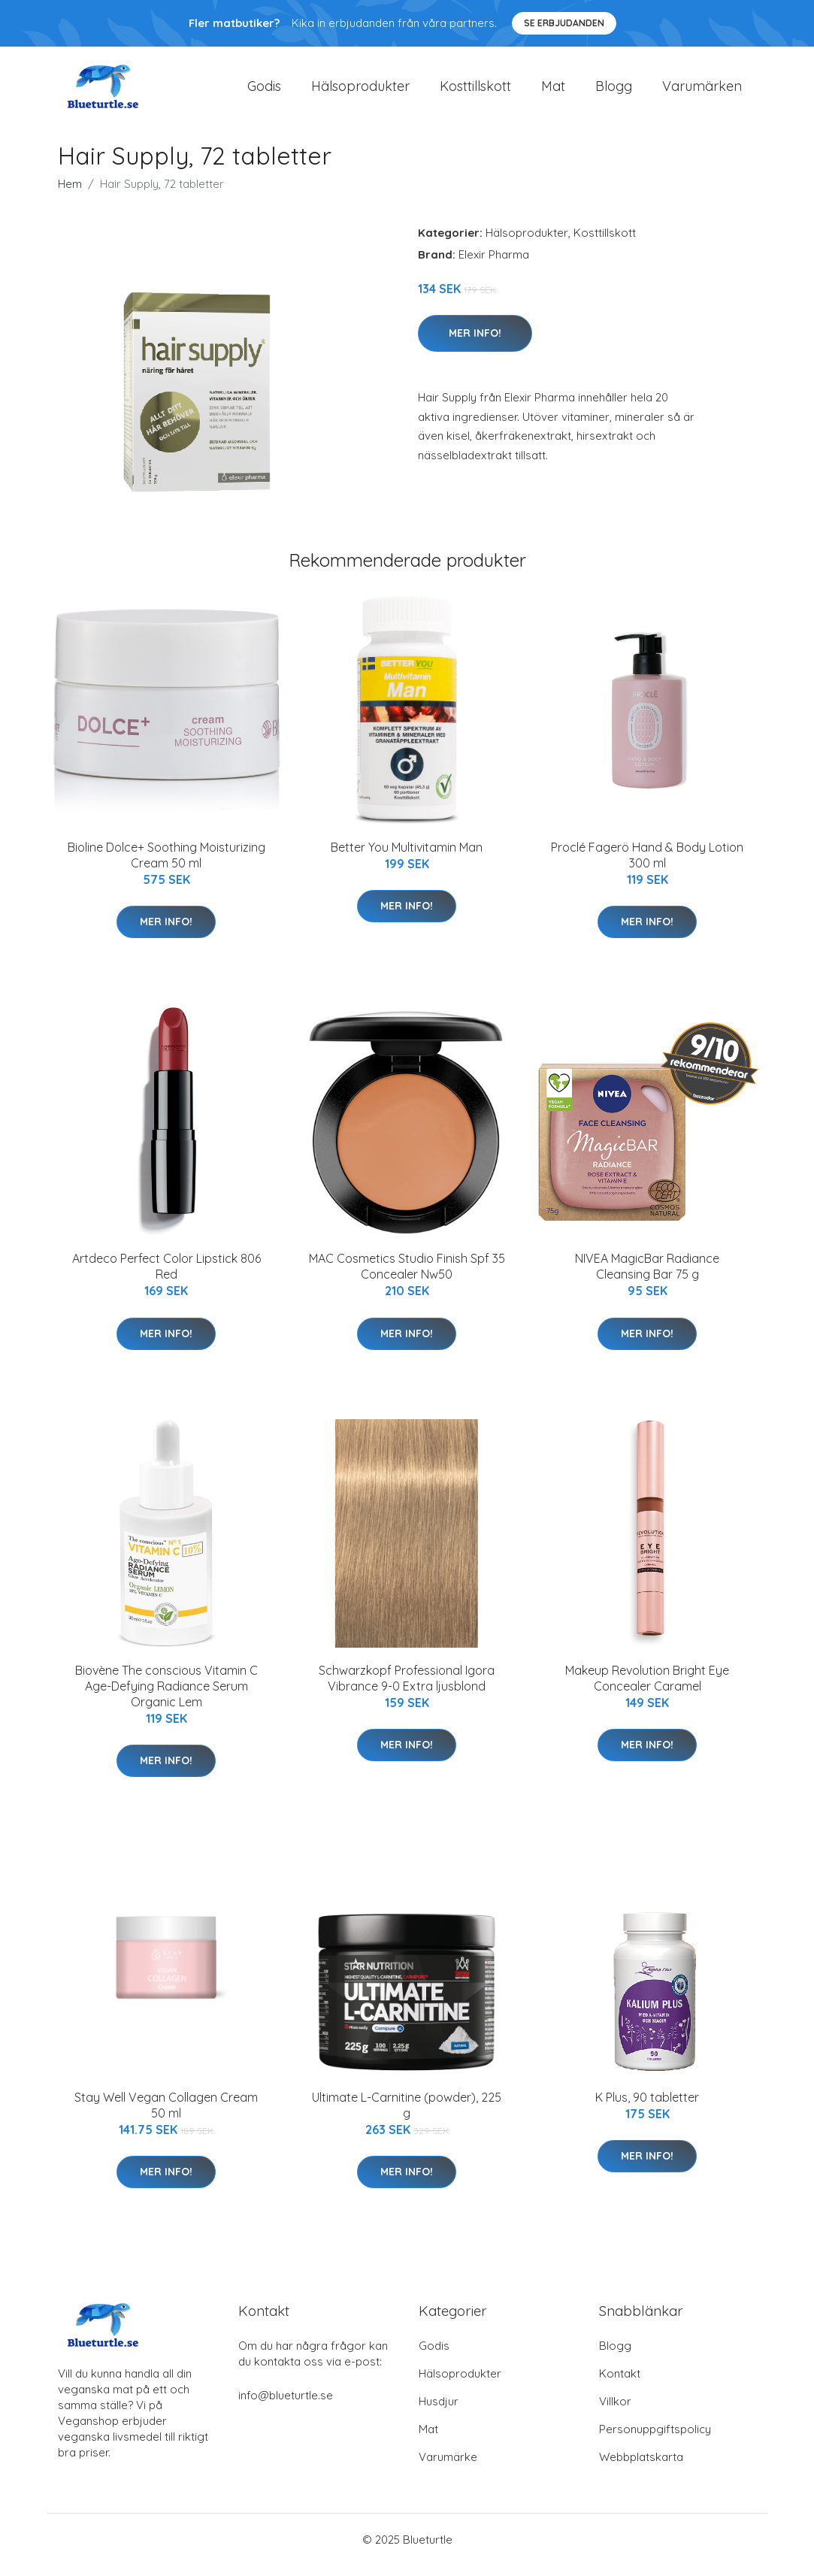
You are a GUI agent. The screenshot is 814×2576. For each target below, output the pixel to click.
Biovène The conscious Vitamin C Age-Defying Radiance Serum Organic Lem (166, 1696)
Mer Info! (475, 343)
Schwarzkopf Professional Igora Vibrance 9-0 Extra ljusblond (407, 1688)
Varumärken (702, 91)
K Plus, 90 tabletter (647, 2107)
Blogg (613, 91)
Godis (264, 91)
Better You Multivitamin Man (407, 857)
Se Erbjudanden (564, 23)
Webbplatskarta (641, 2467)
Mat (553, 91)
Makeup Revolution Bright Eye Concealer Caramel (647, 1688)
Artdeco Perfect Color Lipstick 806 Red (166, 1276)
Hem (70, 194)
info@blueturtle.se (285, 2406)
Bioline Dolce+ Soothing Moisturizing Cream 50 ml (166, 865)
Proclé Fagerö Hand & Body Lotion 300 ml (647, 865)
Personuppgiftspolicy (655, 2439)
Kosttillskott (475, 91)
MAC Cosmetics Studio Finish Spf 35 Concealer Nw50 (407, 1276)
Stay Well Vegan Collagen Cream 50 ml (166, 2115)
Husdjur (438, 2412)
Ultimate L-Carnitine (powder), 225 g (406, 2115)
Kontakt (619, 2384)
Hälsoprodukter (360, 91)
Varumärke (448, 2467)
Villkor (615, 2412)
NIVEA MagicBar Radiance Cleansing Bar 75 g (647, 1276)
